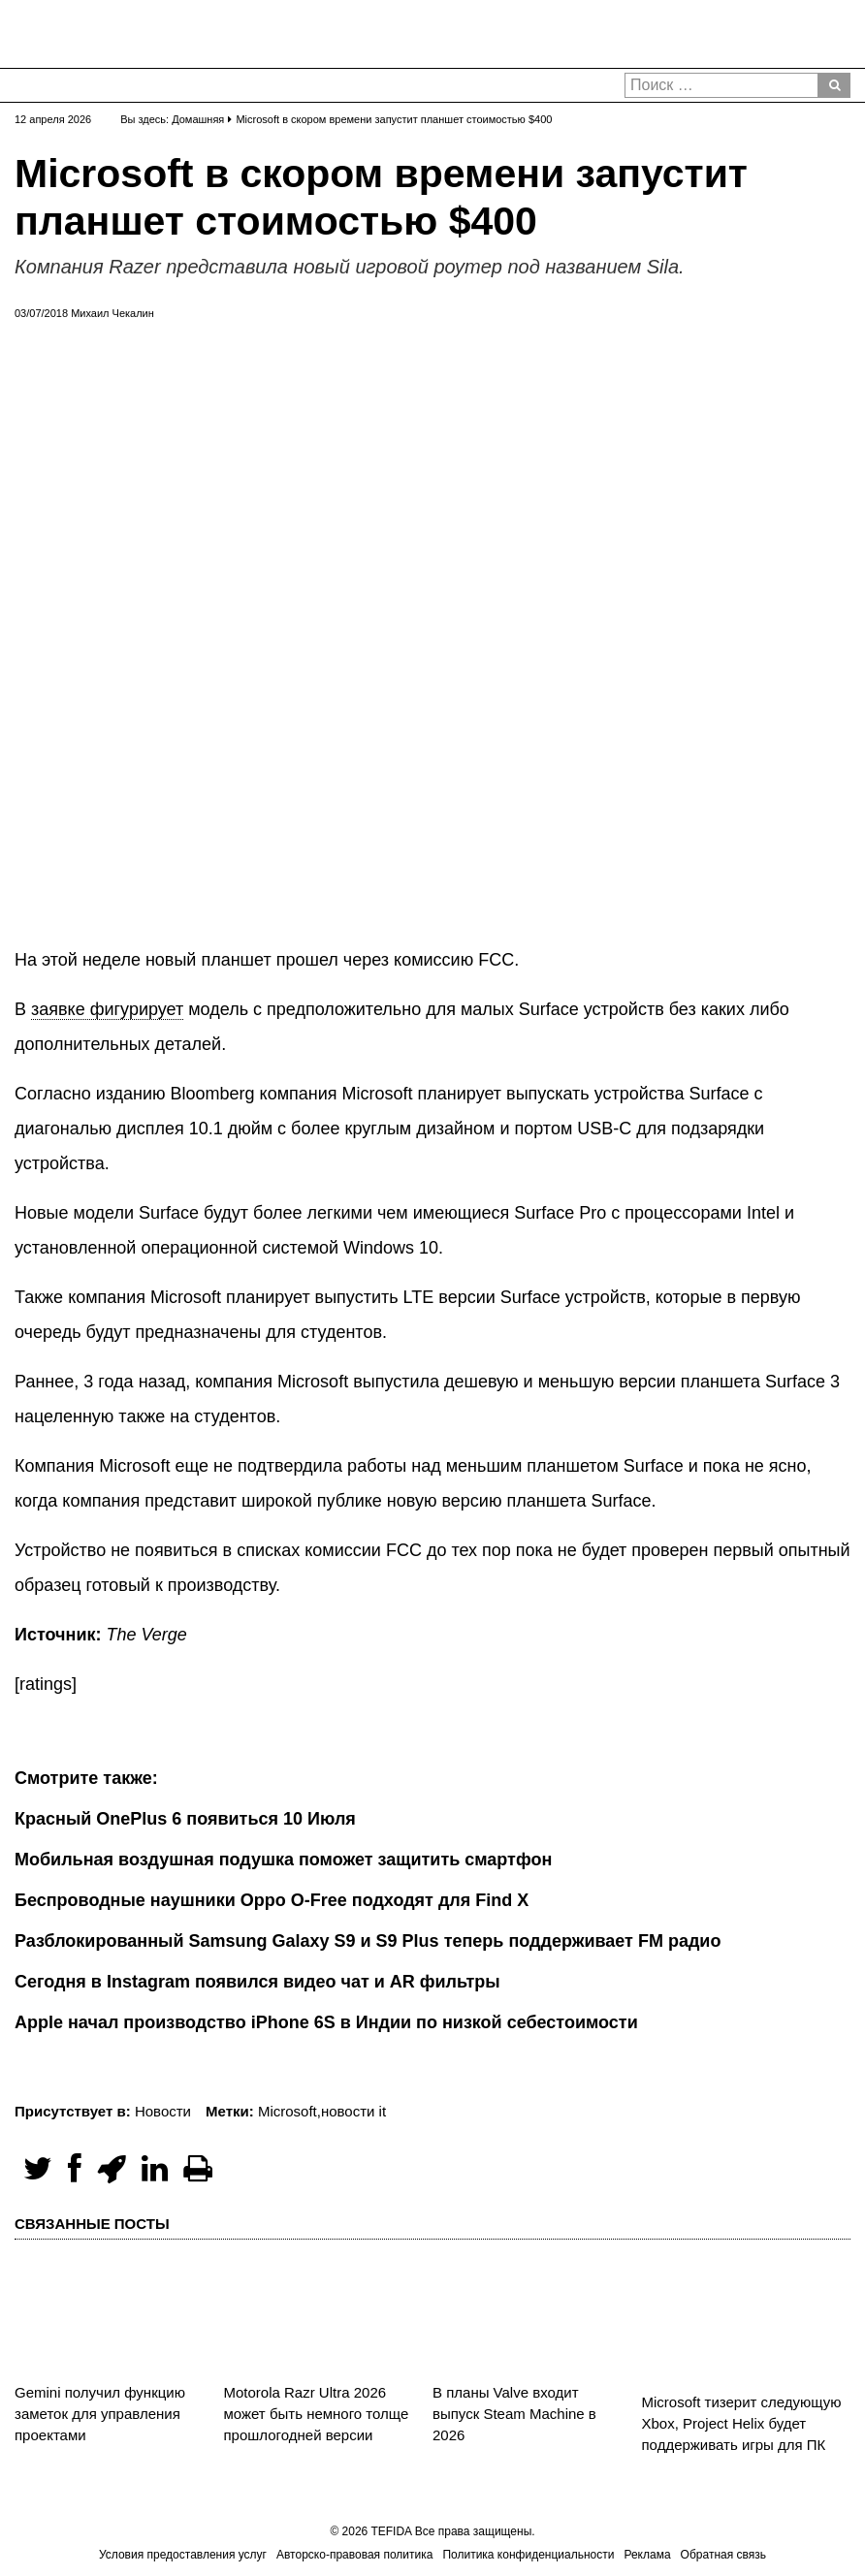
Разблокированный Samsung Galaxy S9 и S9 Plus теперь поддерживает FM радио (368, 1941)
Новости (163, 2111)
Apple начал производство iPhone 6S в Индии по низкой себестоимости (326, 2022)
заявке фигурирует (107, 1009)
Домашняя (198, 119)
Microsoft (287, 2111)
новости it (353, 2111)
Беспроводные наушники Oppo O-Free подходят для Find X (272, 1900)
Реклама (647, 2554)
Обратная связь (723, 2554)
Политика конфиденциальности (528, 2554)
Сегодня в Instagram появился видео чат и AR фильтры (257, 1981)
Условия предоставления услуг (183, 2554)
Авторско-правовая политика (354, 2554)
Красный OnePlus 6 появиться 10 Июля (185, 1819)
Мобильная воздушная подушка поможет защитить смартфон (283, 1859)
